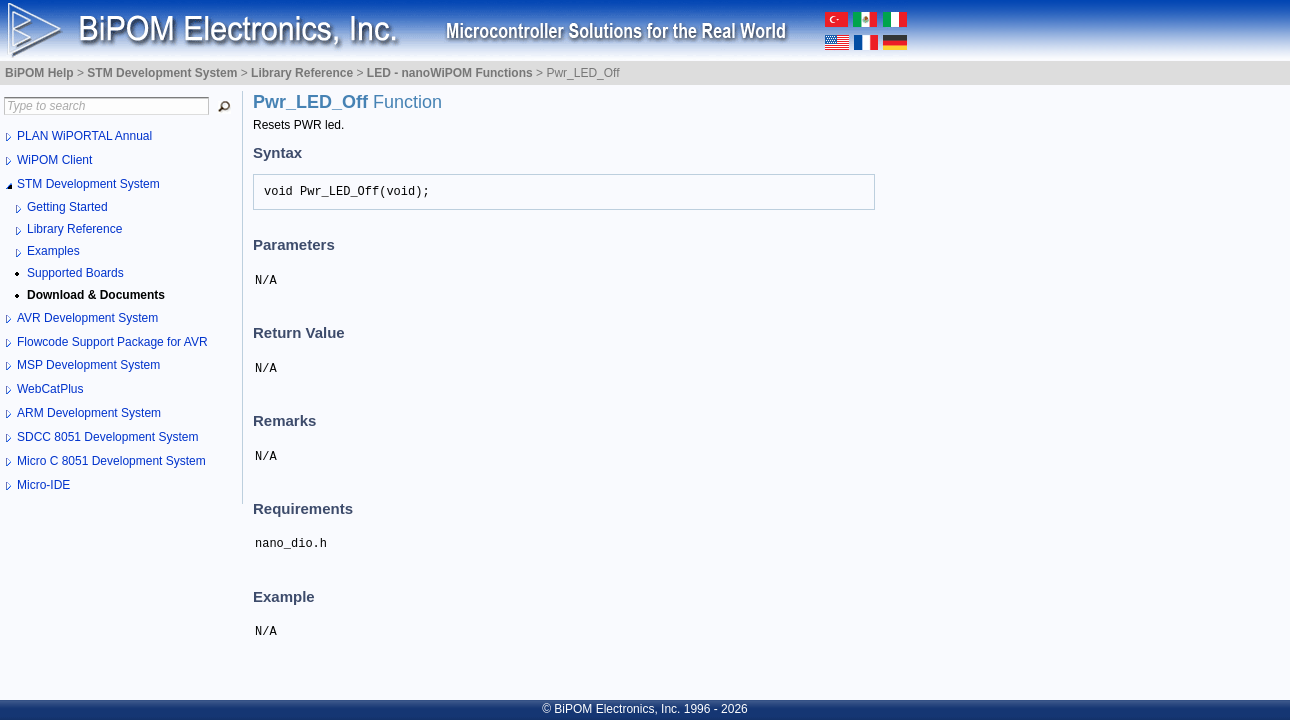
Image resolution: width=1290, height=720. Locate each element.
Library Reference (74, 229)
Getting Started (67, 207)
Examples (53, 251)
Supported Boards (75, 273)
